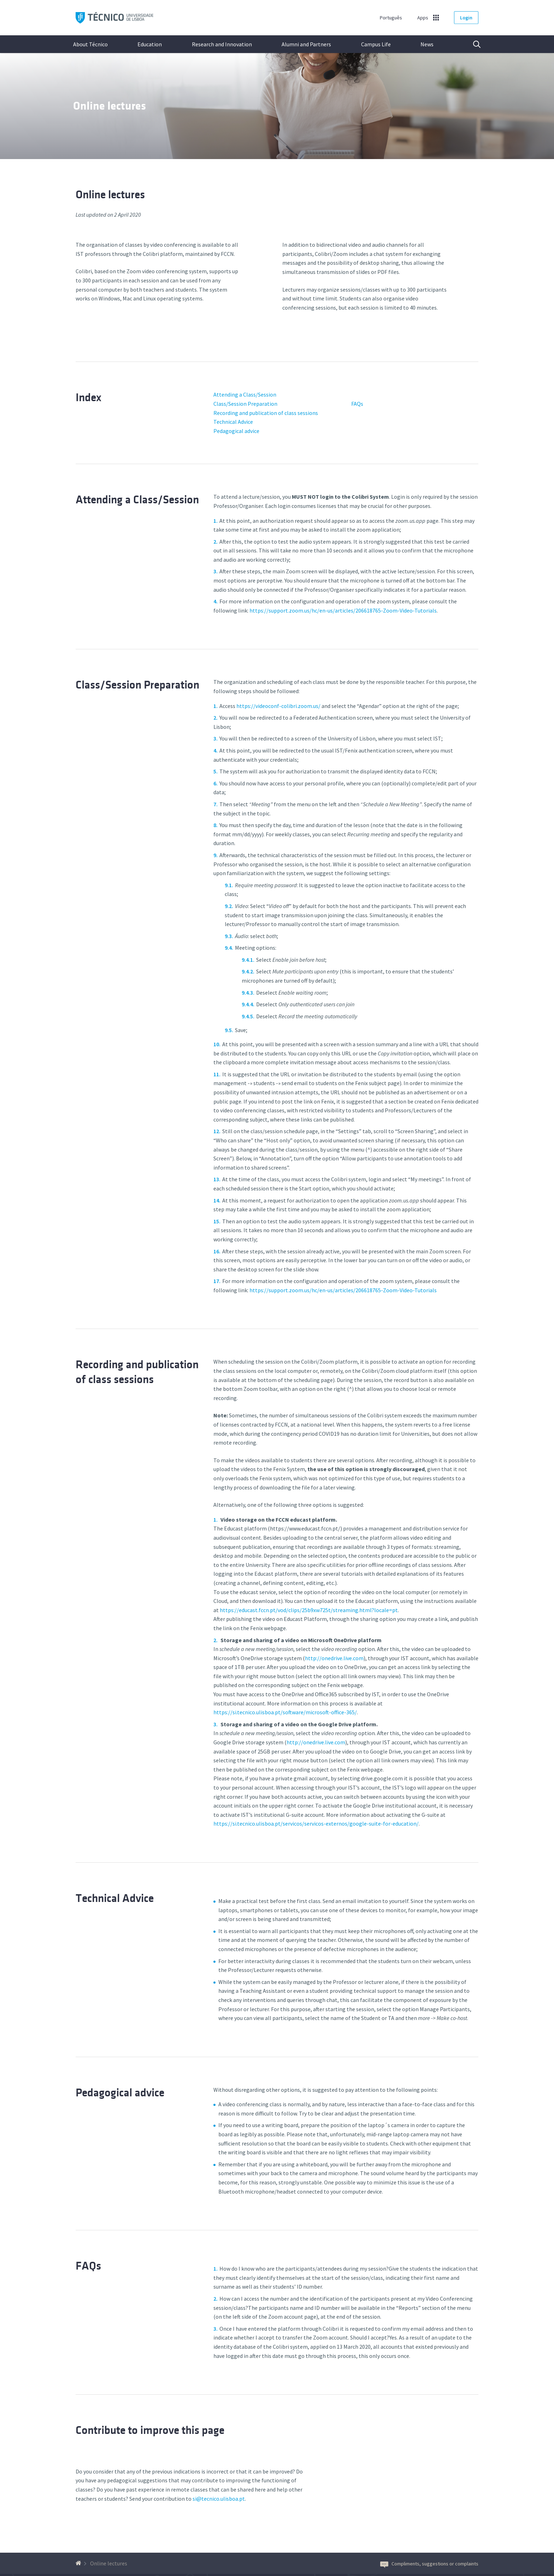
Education (149, 44)
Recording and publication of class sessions (265, 412)
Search (472, 44)
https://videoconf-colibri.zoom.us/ (278, 705)
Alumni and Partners (306, 44)
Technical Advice (233, 421)
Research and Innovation (222, 44)
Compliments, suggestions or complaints (429, 2563)
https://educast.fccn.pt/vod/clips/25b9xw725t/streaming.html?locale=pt (309, 1610)
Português (391, 17)
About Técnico (90, 44)
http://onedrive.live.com (334, 1658)
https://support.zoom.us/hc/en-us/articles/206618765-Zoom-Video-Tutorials (343, 610)
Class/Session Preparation (245, 403)
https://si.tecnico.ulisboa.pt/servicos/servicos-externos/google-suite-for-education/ (316, 1823)
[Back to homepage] (79, 2563)
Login (466, 17)
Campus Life (376, 44)
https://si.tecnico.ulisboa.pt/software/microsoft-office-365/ (285, 1712)
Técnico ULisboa (114, 18)
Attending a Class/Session (244, 394)
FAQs (357, 403)
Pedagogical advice (236, 430)
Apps (422, 17)
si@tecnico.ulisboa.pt (219, 2498)
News (427, 44)
